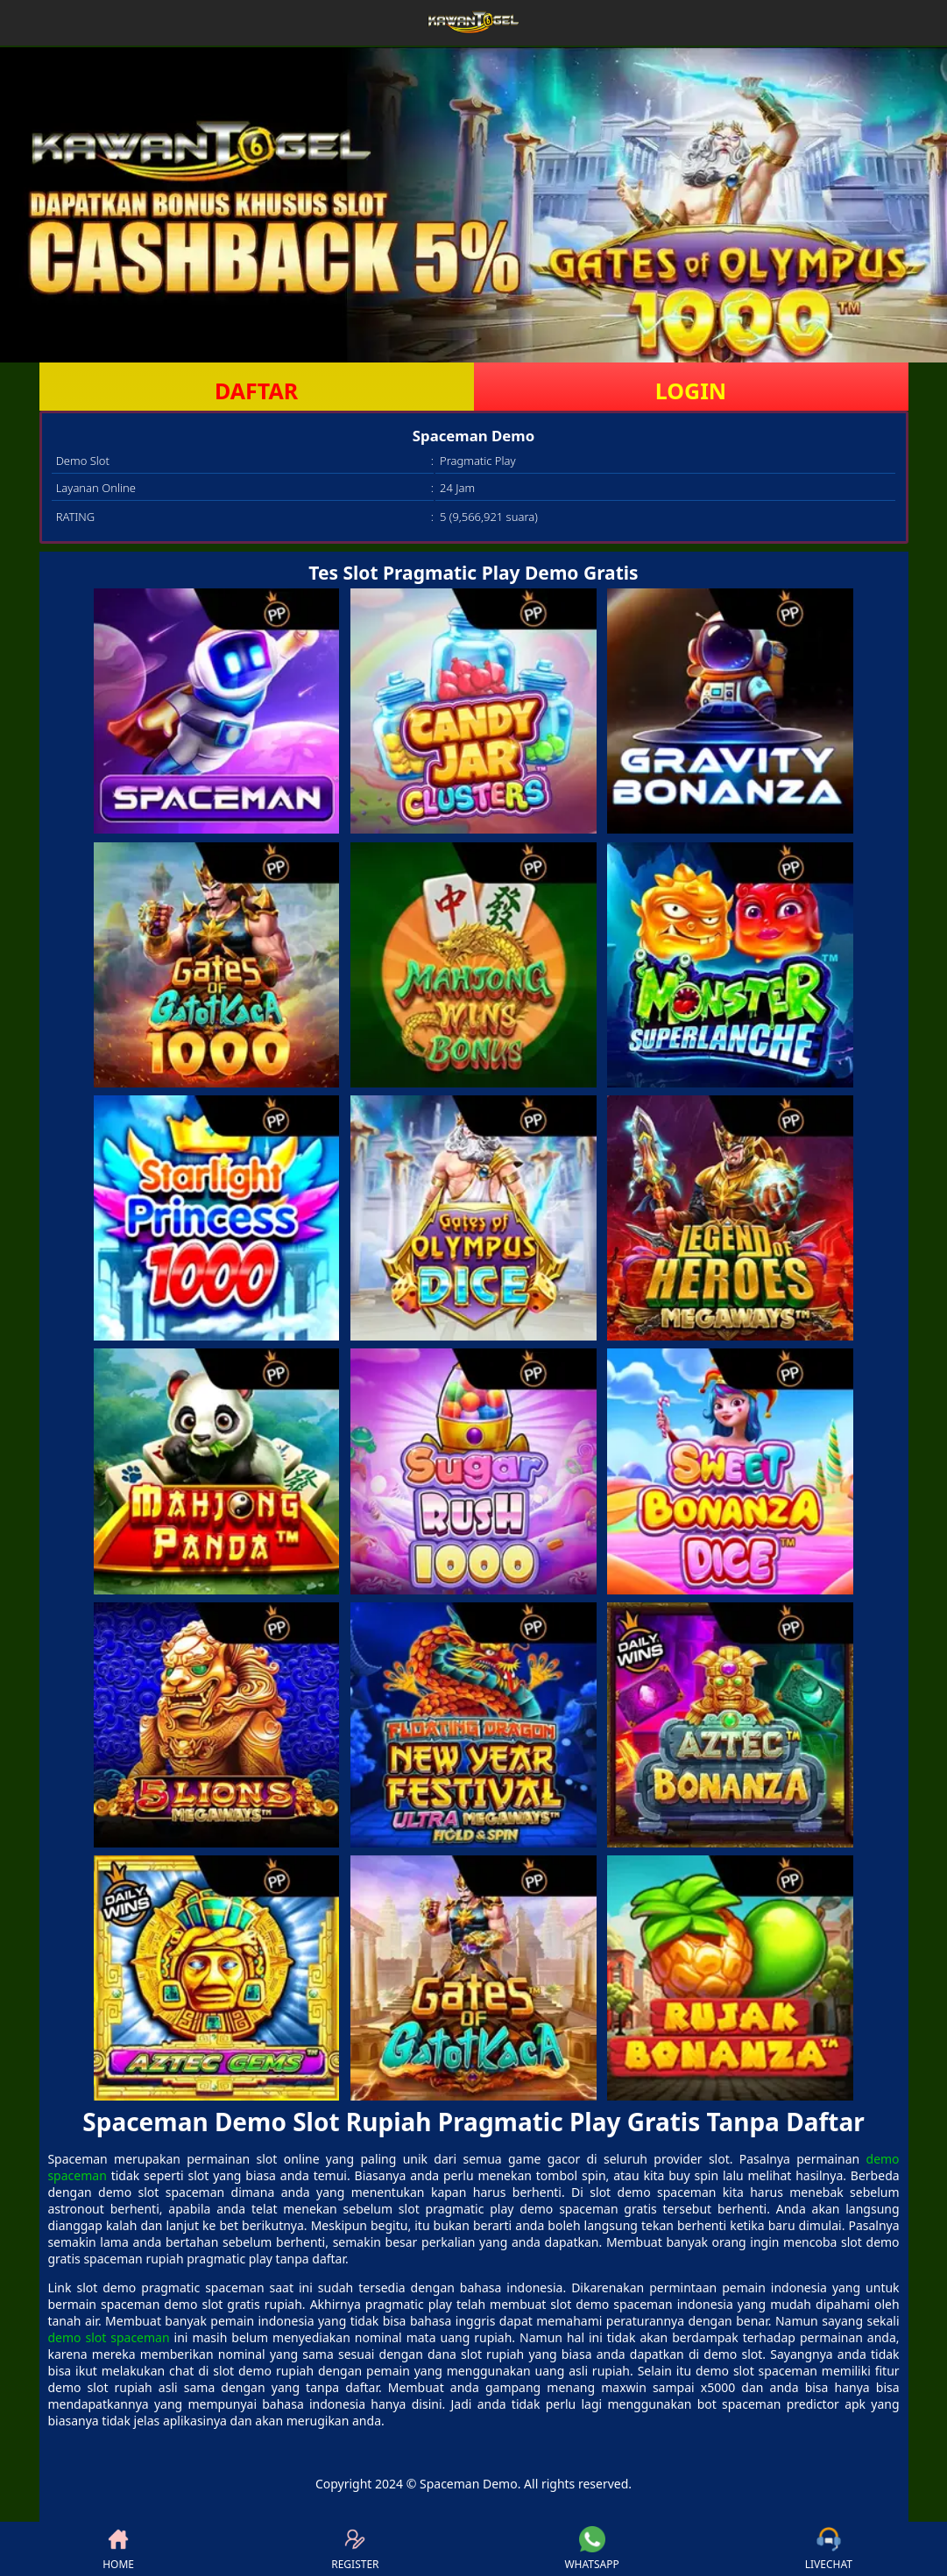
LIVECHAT (828, 2549)
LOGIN (690, 390)
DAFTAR (256, 390)
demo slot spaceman (108, 2337)
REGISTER (354, 2549)
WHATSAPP (591, 2549)
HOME (118, 2549)
